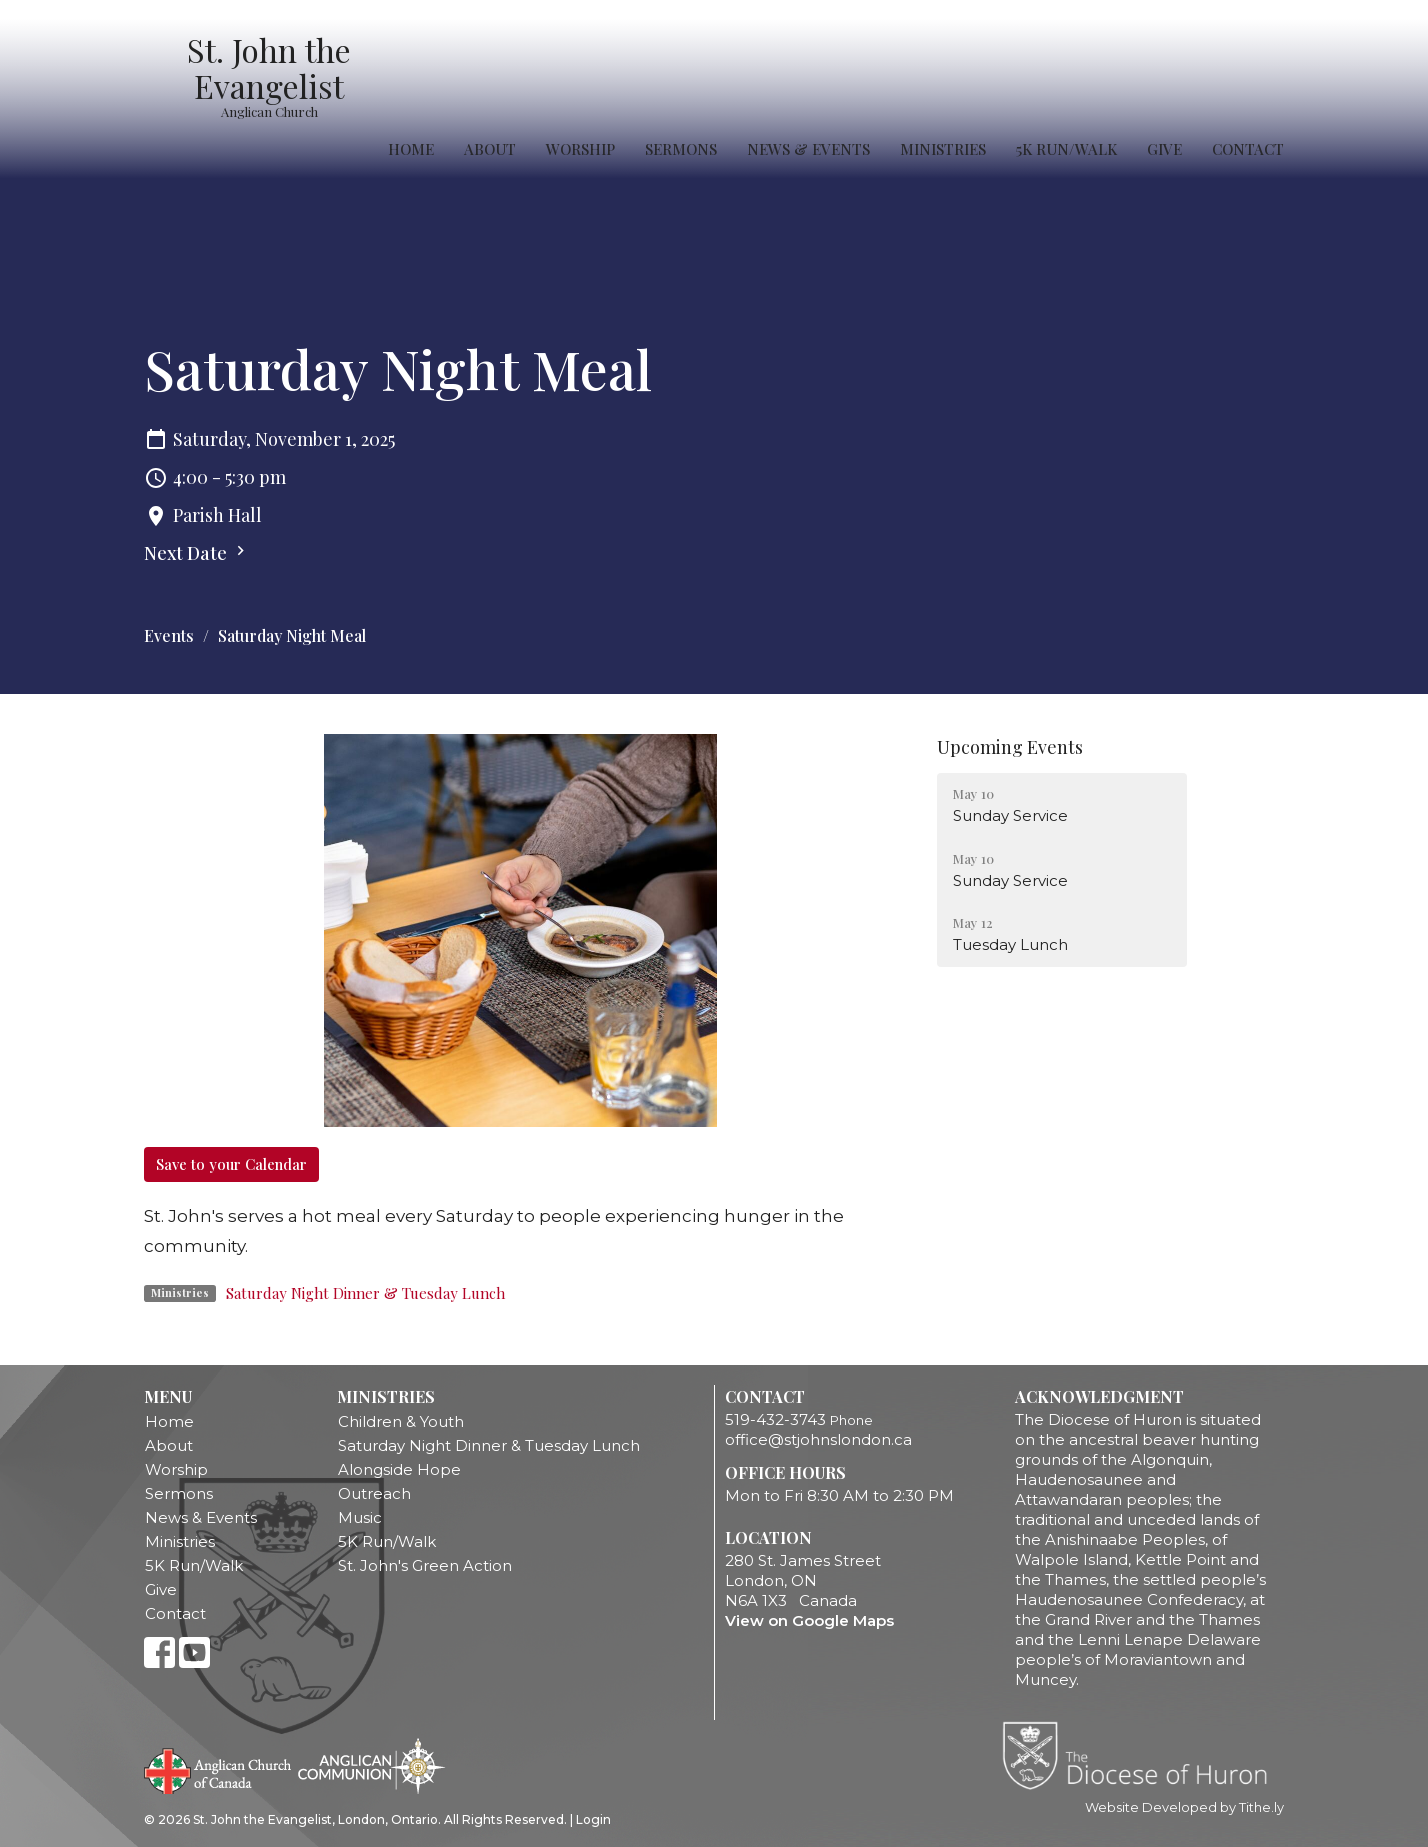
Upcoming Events (1010, 747)
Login (593, 1819)
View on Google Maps (809, 1620)
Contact (1248, 149)
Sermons (681, 149)
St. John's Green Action (425, 1565)
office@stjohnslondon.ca (818, 1439)
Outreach (374, 1493)
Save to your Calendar (231, 1164)
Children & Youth (401, 1421)
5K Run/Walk (1066, 149)
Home (411, 149)
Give (1164, 149)
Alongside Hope (399, 1469)
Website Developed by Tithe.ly (1184, 1807)
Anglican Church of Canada (218, 1769)
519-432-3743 (775, 1419)
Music (360, 1517)
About (490, 149)
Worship (580, 149)
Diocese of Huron (1142, 1755)
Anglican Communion (371, 1765)
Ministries (943, 149)
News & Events (808, 149)
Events (169, 635)
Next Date (197, 553)
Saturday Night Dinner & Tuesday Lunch (365, 1293)
